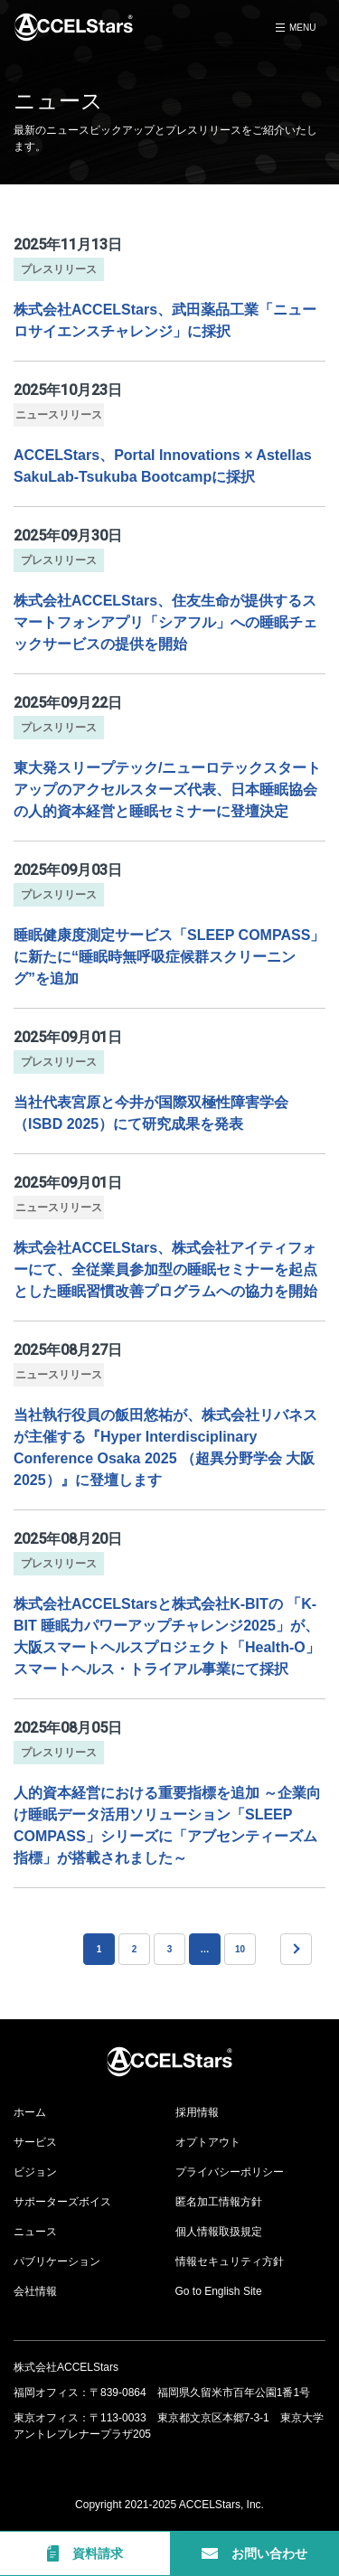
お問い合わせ (254, 2553)
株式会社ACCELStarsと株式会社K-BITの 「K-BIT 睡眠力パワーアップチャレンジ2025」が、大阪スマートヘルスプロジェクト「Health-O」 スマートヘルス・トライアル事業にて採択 (167, 1636)
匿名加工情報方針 (218, 2201)
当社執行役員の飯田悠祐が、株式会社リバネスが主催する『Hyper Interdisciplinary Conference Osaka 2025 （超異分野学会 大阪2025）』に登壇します (165, 1447)
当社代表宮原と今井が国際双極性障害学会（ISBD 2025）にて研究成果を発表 (151, 1113)
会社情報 (35, 2291)
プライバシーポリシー (229, 2172)
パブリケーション (57, 2261)
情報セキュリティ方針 (229, 2261)
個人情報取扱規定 (218, 2231)
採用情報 (197, 2112)
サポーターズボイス (62, 2201)
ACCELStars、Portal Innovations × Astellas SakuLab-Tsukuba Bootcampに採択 (163, 465)
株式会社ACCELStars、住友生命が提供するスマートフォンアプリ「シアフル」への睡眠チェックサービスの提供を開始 (165, 622)
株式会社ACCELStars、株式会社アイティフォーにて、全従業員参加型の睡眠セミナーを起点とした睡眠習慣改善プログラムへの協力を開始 (165, 1269)
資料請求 (85, 2553)
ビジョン (35, 2172)
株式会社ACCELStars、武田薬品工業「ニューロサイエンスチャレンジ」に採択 (165, 320)
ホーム (30, 2112)
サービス (35, 2142)
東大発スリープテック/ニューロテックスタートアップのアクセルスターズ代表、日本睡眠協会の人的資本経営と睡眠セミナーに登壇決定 (167, 789)
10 (240, 1949)
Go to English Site (218, 2291)
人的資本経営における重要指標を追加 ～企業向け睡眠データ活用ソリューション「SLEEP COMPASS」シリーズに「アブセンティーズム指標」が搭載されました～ (167, 1825)
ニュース (35, 2231)
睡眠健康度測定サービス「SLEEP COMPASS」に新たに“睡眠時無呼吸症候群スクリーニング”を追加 (169, 956)
